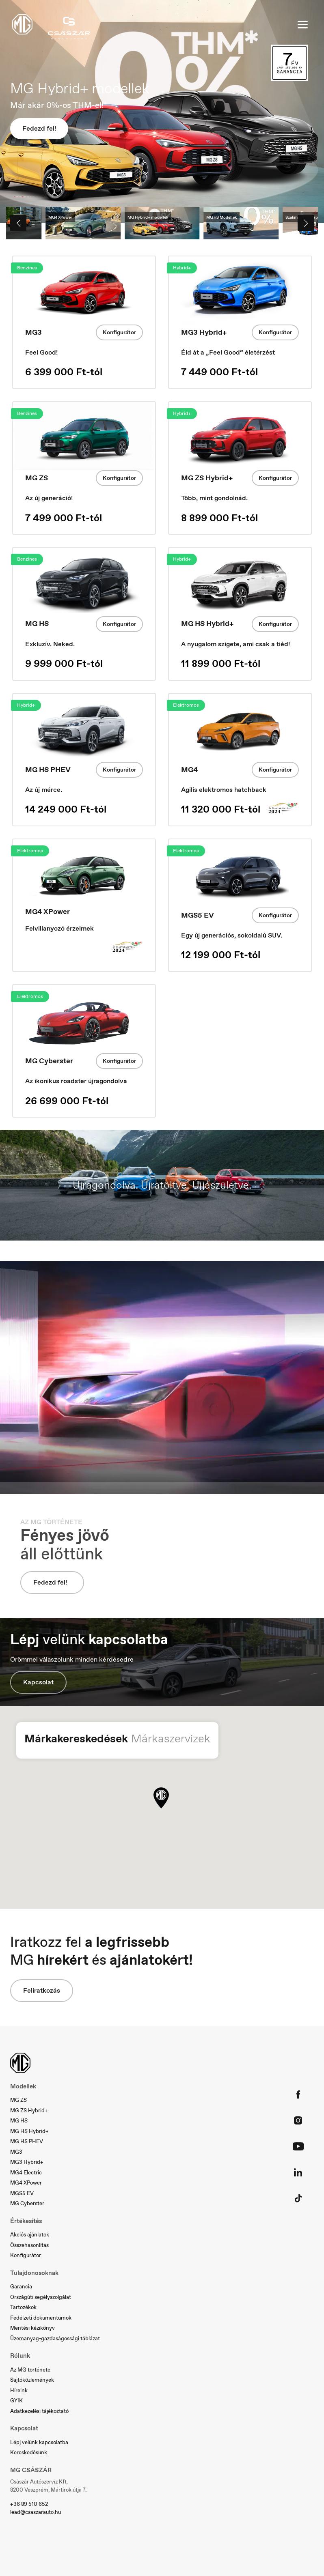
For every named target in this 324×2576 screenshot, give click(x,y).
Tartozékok (23, 2307)
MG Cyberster (27, 2203)
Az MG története (30, 2369)
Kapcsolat (38, 1682)
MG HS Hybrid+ (29, 2131)
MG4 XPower (26, 2182)
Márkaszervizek (170, 1738)
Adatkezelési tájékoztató (39, 2411)
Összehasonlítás (29, 2245)
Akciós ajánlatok (29, 2234)
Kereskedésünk (28, 2452)
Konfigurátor (119, 332)
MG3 (16, 2151)
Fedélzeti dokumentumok (40, 2317)
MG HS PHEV (26, 2141)
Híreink (19, 2390)
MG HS (19, 2120)
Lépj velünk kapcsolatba (39, 2442)
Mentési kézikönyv (32, 2327)
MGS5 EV (22, 2193)
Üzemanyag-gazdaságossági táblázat (55, 2338)
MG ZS (18, 2099)
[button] (161, 1798)
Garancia (21, 2286)
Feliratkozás (41, 1990)
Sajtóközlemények (32, 2379)
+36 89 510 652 (29, 2504)
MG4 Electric (26, 2172)
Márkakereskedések (76, 1738)
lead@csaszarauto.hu (35, 2512)
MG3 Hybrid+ (26, 2162)
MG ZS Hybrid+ (29, 2110)
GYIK (16, 2400)
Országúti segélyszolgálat (40, 2297)
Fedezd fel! (39, 128)
